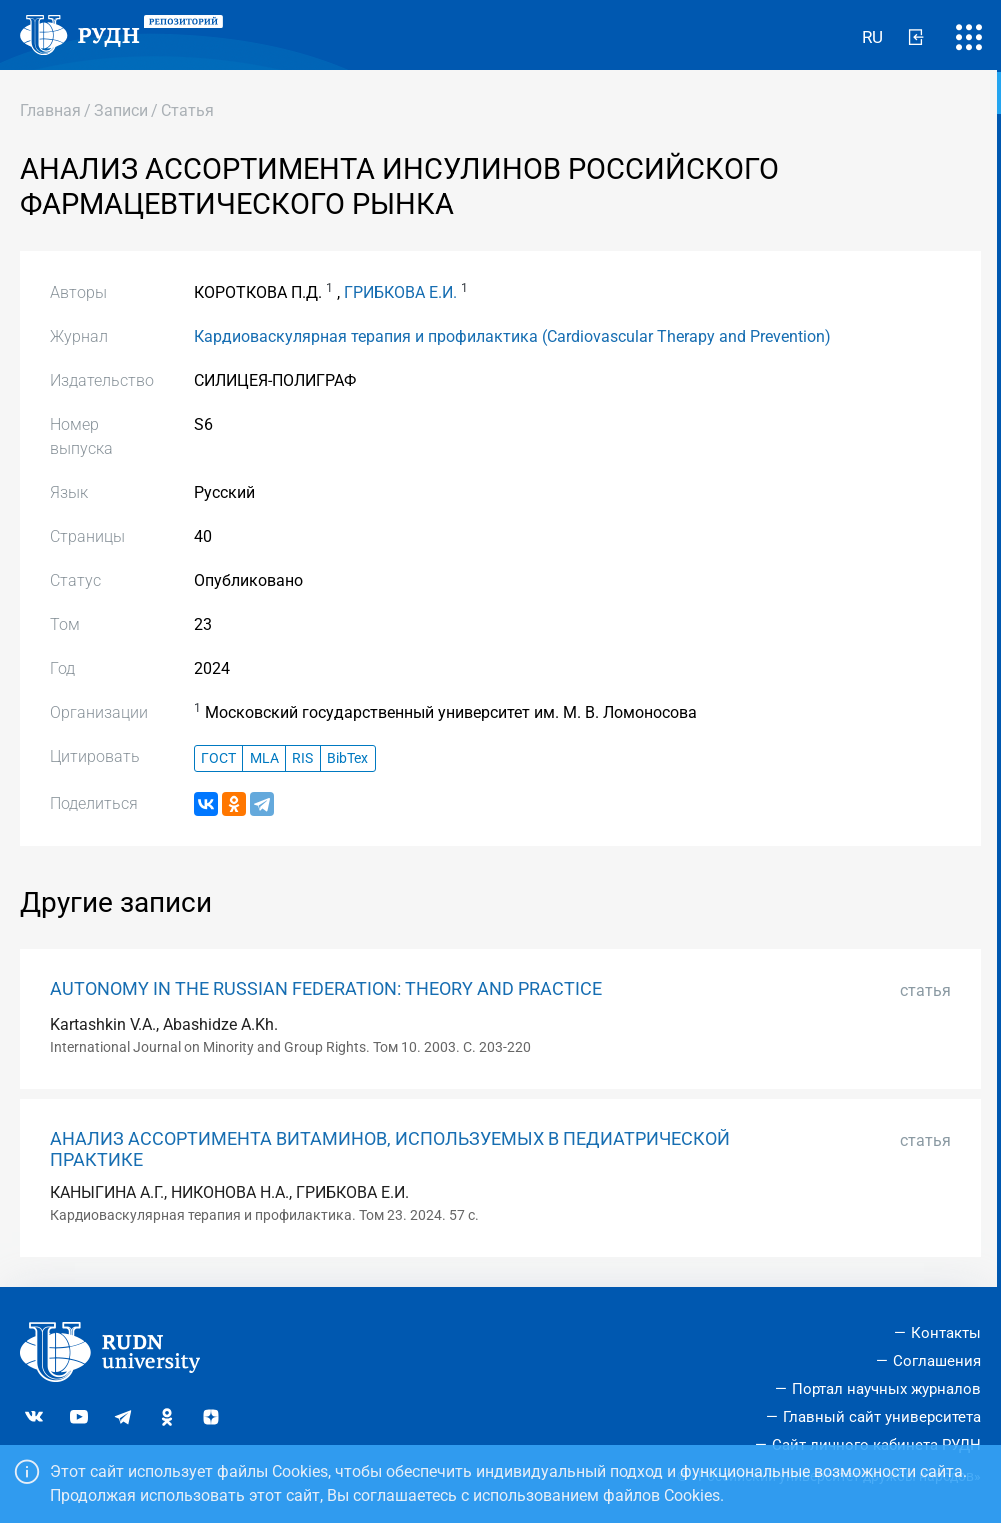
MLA (264, 758)
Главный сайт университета (882, 1417)
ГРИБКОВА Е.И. (400, 292)
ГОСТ (218, 758)
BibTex (347, 758)
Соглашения (937, 1361)
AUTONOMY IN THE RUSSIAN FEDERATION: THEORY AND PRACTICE (326, 989)
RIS (302, 758)
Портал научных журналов (886, 1389)
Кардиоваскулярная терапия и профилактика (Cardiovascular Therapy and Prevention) (512, 336)
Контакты (946, 1333)
